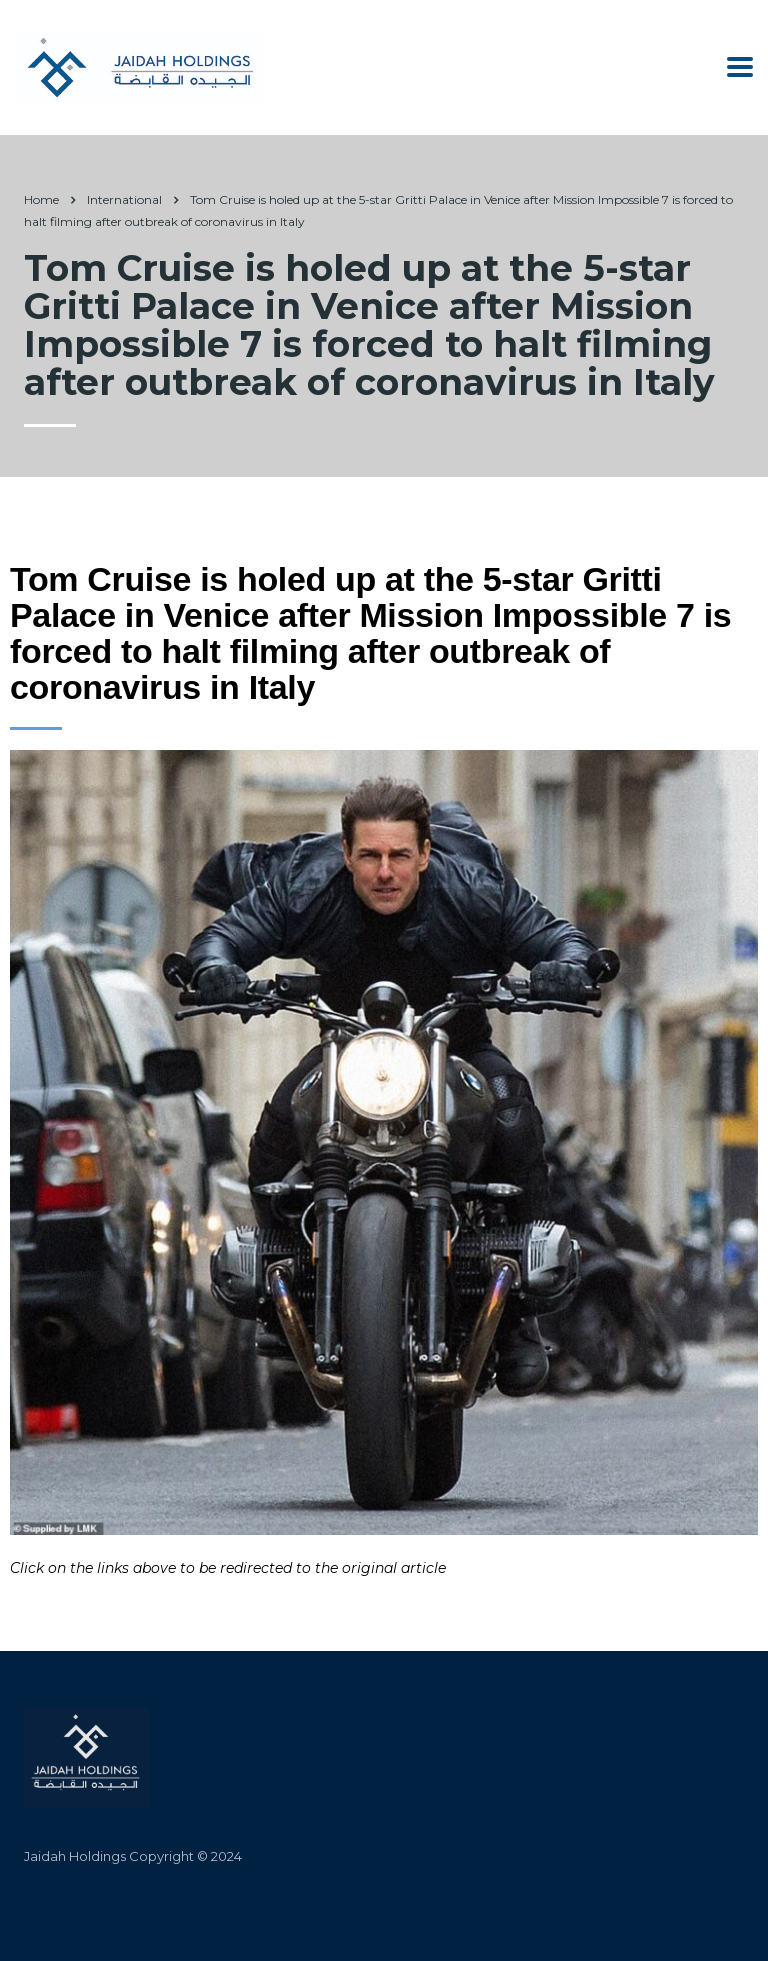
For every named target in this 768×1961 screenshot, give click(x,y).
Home (41, 199)
